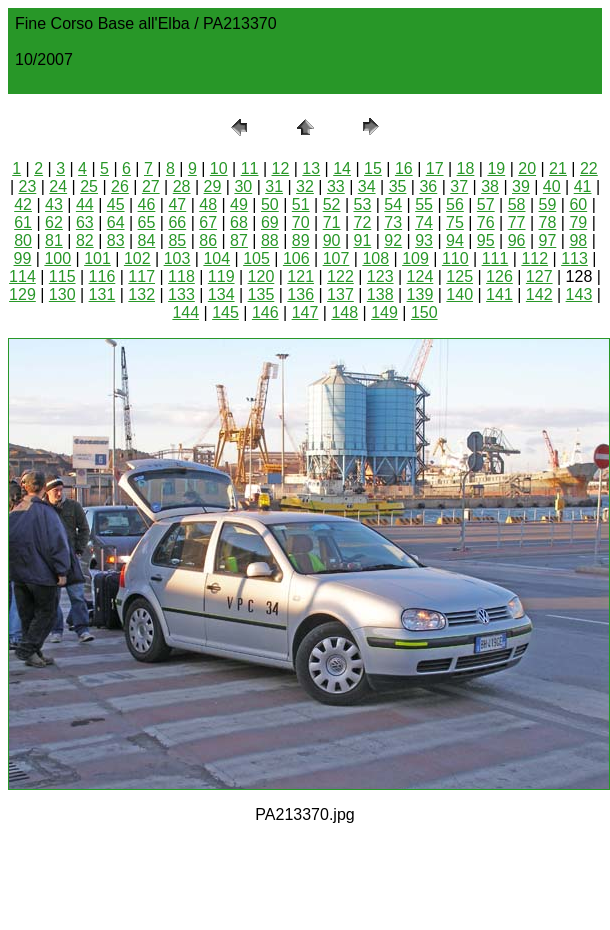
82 (85, 240)
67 (208, 222)
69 (270, 222)
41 (583, 186)
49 (239, 204)
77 (517, 222)
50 (270, 204)
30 (243, 186)
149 (384, 312)
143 (579, 294)
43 (54, 204)
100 (57, 258)
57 (486, 204)
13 (311, 168)
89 (301, 240)
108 (375, 258)
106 (296, 258)
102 (137, 258)
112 (534, 258)
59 (548, 204)
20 (527, 168)
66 (177, 222)
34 (367, 186)
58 (517, 204)
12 (281, 168)
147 (305, 312)
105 (256, 258)
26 (120, 186)
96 (517, 240)
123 (380, 276)
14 (342, 168)
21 (558, 168)
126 (499, 276)
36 (428, 186)
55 (424, 204)
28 (182, 186)
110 (455, 258)
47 (177, 204)
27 (151, 186)
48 (208, 204)
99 (23, 258)
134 (221, 294)
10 (219, 168)
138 (380, 294)
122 (340, 276)
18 (466, 168)
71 (332, 222)
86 (208, 240)
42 (23, 204)
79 (578, 222)
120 (261, 276)
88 (270, 240)
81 (54, 240)
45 (116, 204)
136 (300, 294)
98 (578, 240)
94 (455, 240)
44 (85, 204)
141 (499, 294)
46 (147, 204)
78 (548, 222)
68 (239, 222)
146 (265, 312)
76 (486, 222)
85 (177, 240)
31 (274, 186)
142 (539, 294)
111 (495, 258)
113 (574, 258)
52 (332, 204)
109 (415, 258)
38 (490, 186)
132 (141, 294)
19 (496, 168)
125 (459, 276)
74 (424, 222)
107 (336, 258)
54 (393, 204)
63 (85, 222)
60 (578, 204)
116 (102, 276)
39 (521, 186)
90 (332, 240)
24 (58, 186)
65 (147, 222)
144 (185, 312)
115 (62, 276)
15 (373, 168)
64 (116, 222)
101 (97, 258)
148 (344, 312)
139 (420, 294)
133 (181, 294)
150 (424, 312)
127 (539, 276)
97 (548, 240)
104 (216, 258)
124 (420, 276)
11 (250, 168)
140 (459, 294)
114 (22, 276)
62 (54, 222)
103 (177, 258)
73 (393, 222)
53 (362, 204)
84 (147, 240)
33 (336, 186)
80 (23, 240)
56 (455, 204)
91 (362, 240)
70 (301, 222)
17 (435, 168)
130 (62, 294)
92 (393, 240)
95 (486, 240)
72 (362, 222)
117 (141, 276)
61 (23, 222)
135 (261, 294)
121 (300, 276)
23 (28, 186)
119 (221, 276)
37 (459, 186)
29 (213, 186)
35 (398, 186)
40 (552, 186)
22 (589, 168)
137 (340, 294)
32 (305, 186)
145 (225, 312)
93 (424, 240)
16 (404, 168)
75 (455, 222)
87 (239, 240)
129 (22, 294)
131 (102, 294)
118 (181, 276)
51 (301, 204)
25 (89, 186)
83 (116, 240)
